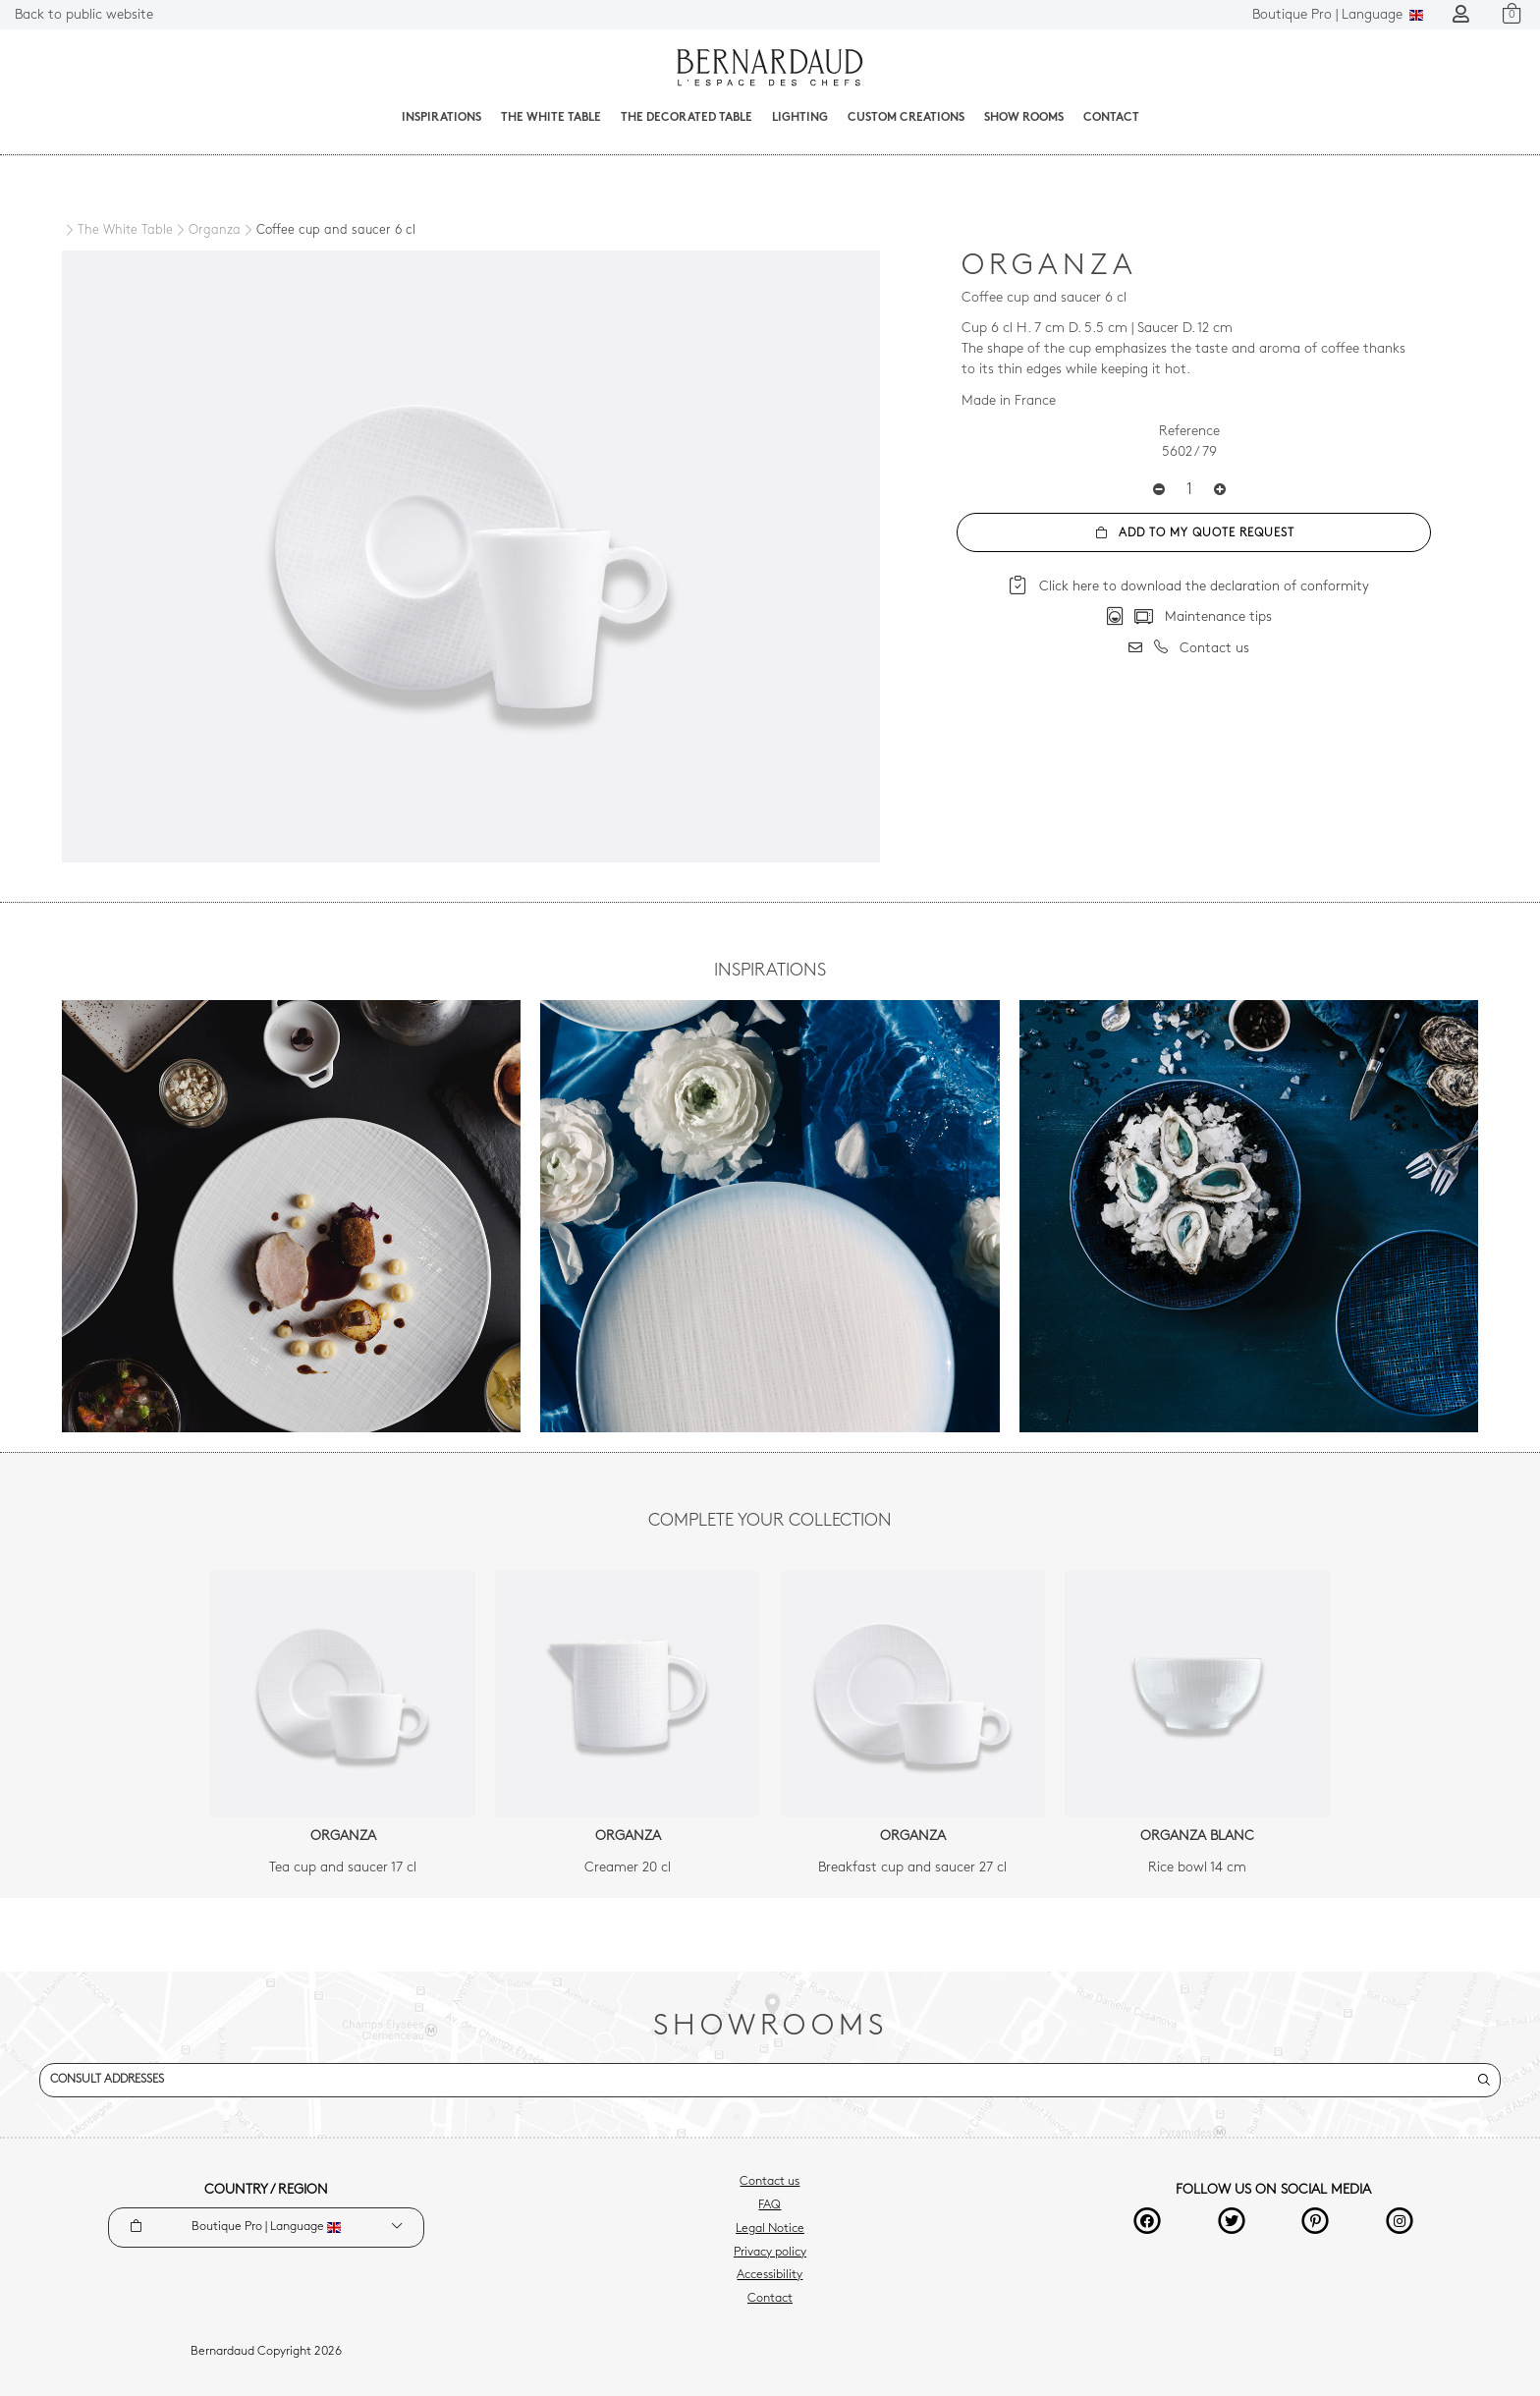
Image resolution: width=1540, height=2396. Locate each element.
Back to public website (84, 15)
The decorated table (686, 118)
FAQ (769, 2205)
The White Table (551, 118)
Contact (1111, 118)
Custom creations (906, 118)
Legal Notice (770, 2229)
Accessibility (769, 2275)
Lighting (800, 118)
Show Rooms (1024, 118)
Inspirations (441, 118)
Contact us (769, 2182)
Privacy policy (770, 2252)
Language (1337, 15)
